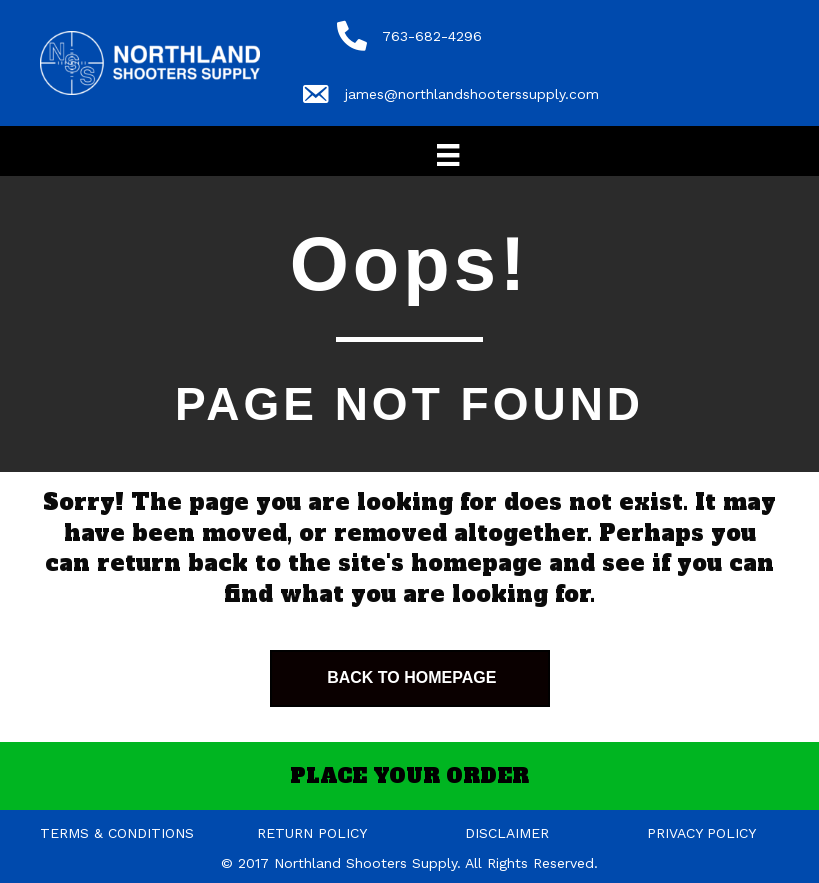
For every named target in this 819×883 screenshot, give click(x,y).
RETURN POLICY (312, 833)
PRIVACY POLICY (701, 833)
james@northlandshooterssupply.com (472, 94)
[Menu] (448, 155)
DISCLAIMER (507, 833)
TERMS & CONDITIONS (117, 833)
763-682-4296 (432, 36)
